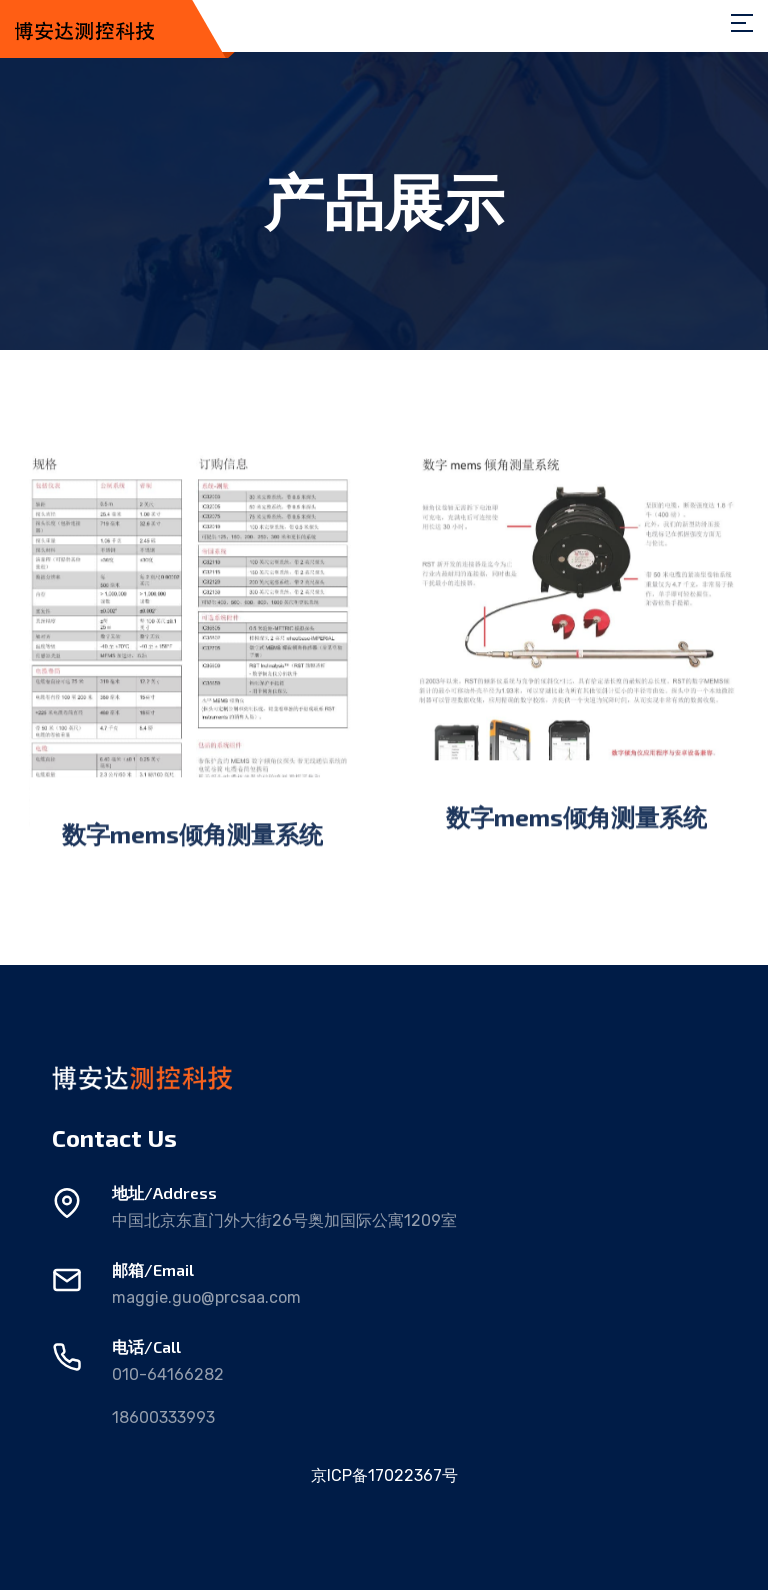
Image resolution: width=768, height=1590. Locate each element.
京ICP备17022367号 (384, 1475)
